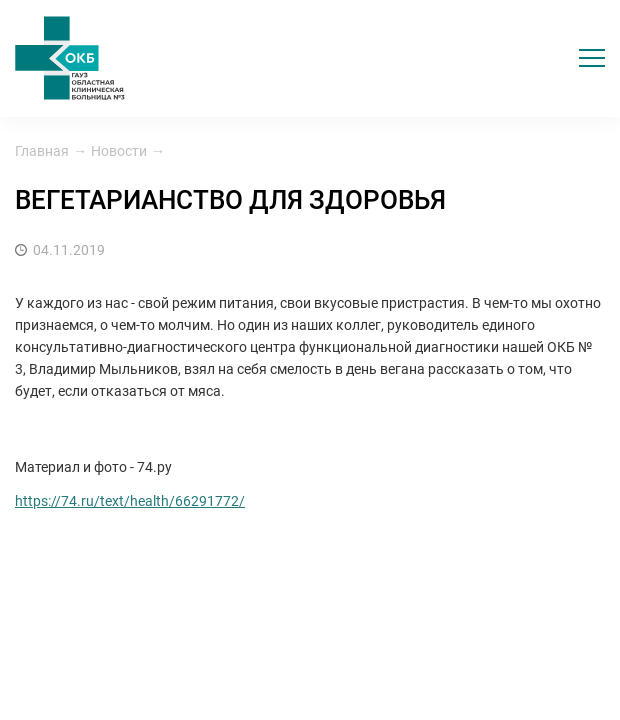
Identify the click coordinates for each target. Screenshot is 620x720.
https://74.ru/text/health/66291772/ (130, 501)
